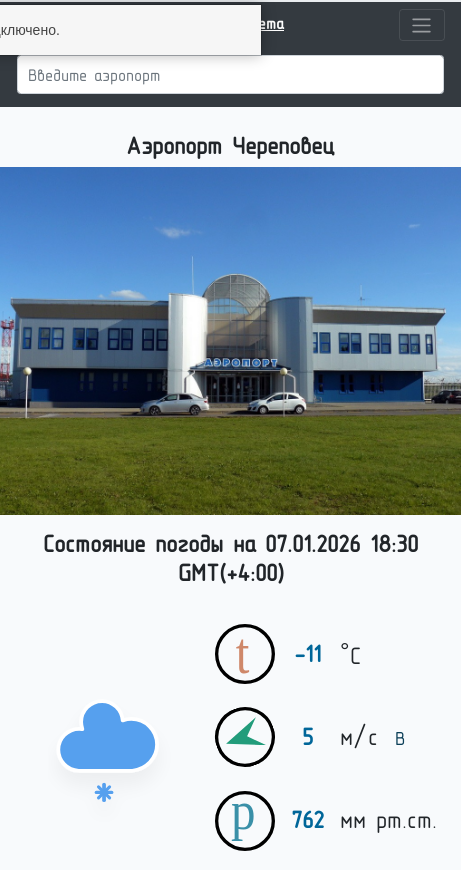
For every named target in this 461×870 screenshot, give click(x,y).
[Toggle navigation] (422, 25)
